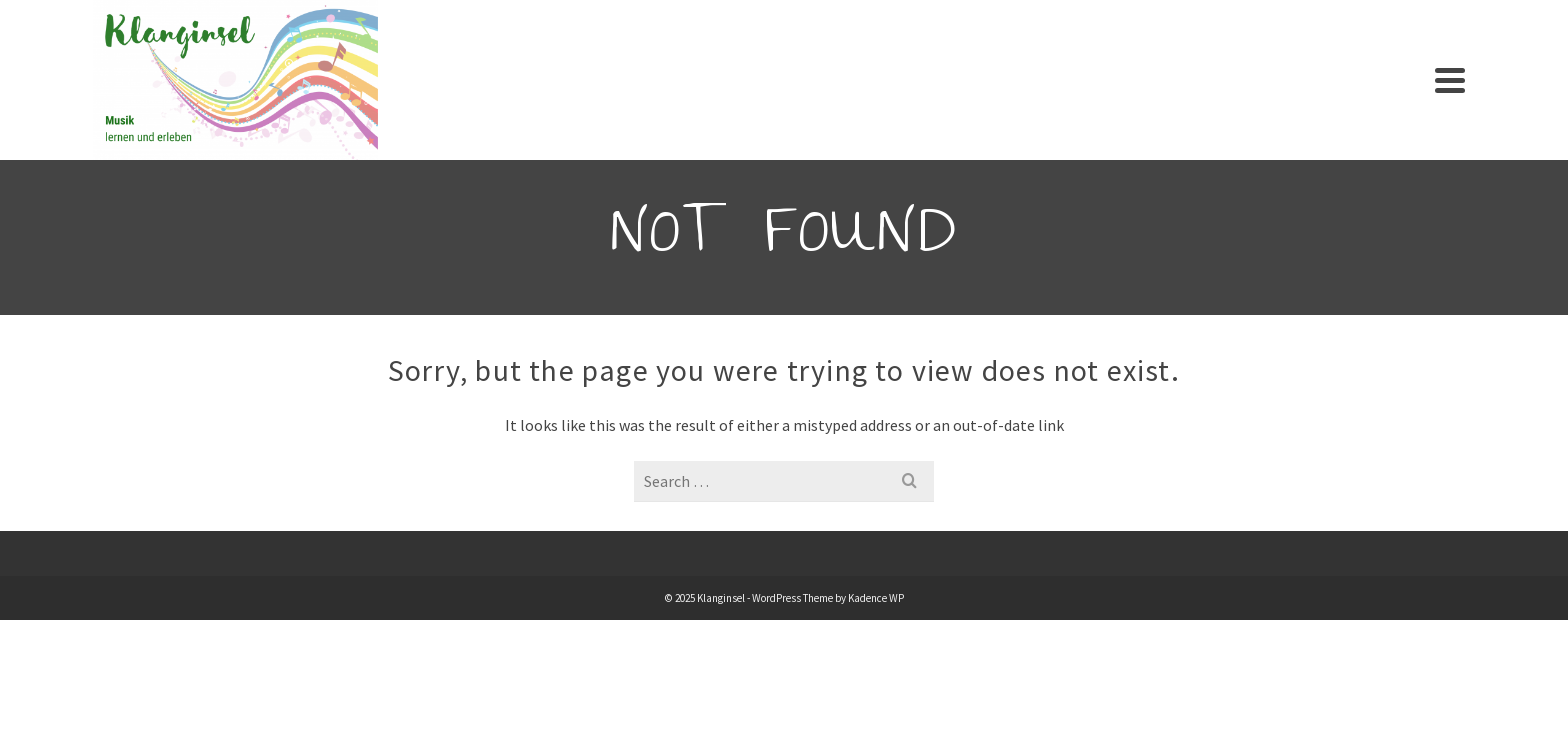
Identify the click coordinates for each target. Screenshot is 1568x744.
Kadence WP (876, 598)
